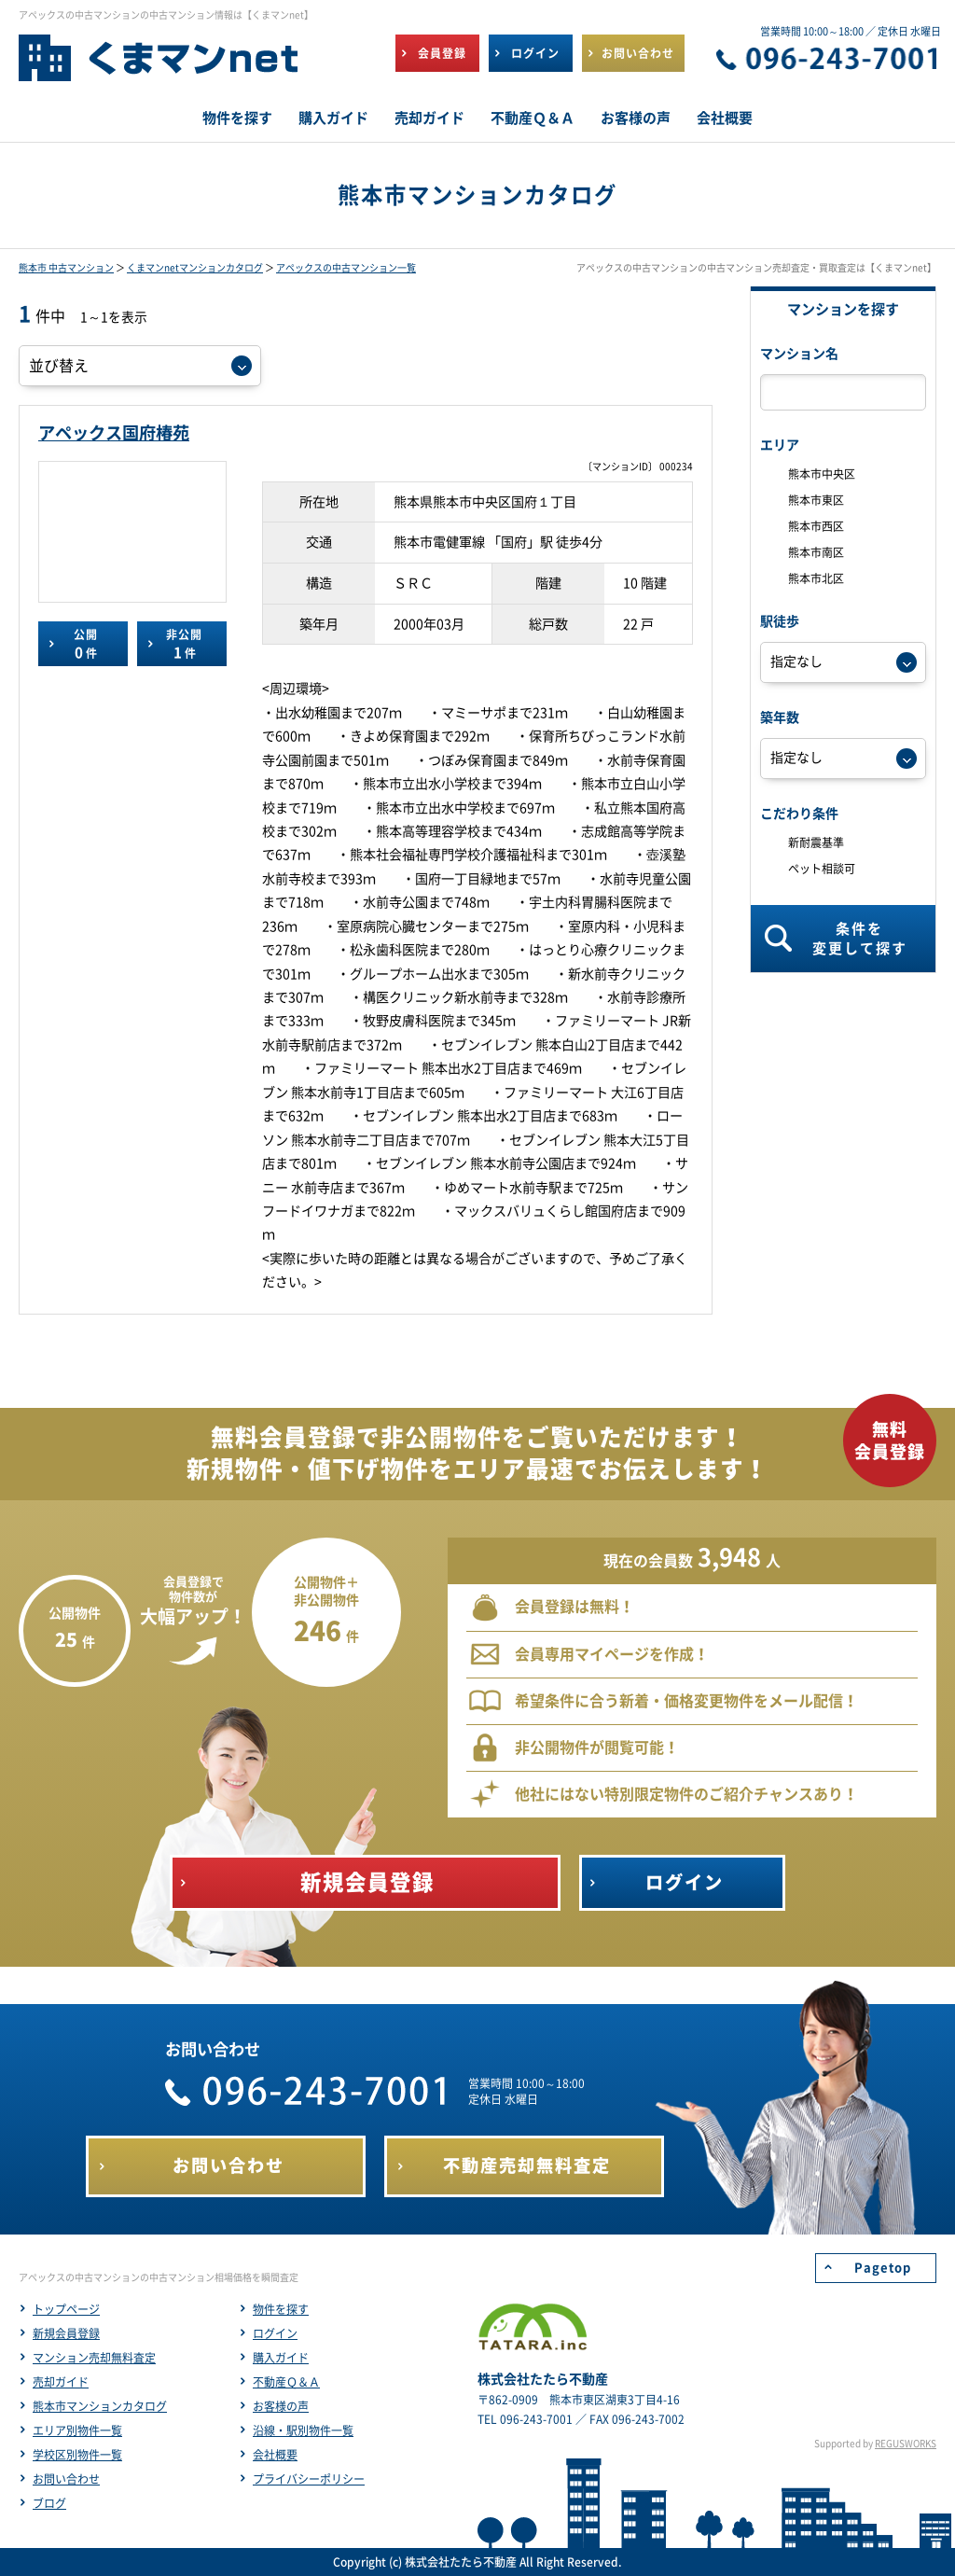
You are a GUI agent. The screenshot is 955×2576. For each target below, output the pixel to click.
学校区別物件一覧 (77, 2454)
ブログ (49, 2503)
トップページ (66, 2309)
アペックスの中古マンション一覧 (346, 267)
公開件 (85, 644)
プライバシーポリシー (309, 2479)
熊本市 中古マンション (66, 267)
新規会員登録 (66, 2333)
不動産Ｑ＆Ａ (286, 2382)
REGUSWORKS (905, 2443)
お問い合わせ (66, 2479)
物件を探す (281, 2309)
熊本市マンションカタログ (100, 2406)
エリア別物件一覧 (77, 2430)
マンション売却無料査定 (94, 2357)
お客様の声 (281, 2406)
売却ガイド (61, 2382)
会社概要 (275, 2454)
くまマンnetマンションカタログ (195, 267)
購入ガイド (281, 2357)
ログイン (275, 2333)
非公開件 (184, 644)
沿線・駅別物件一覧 (303, 2430)
